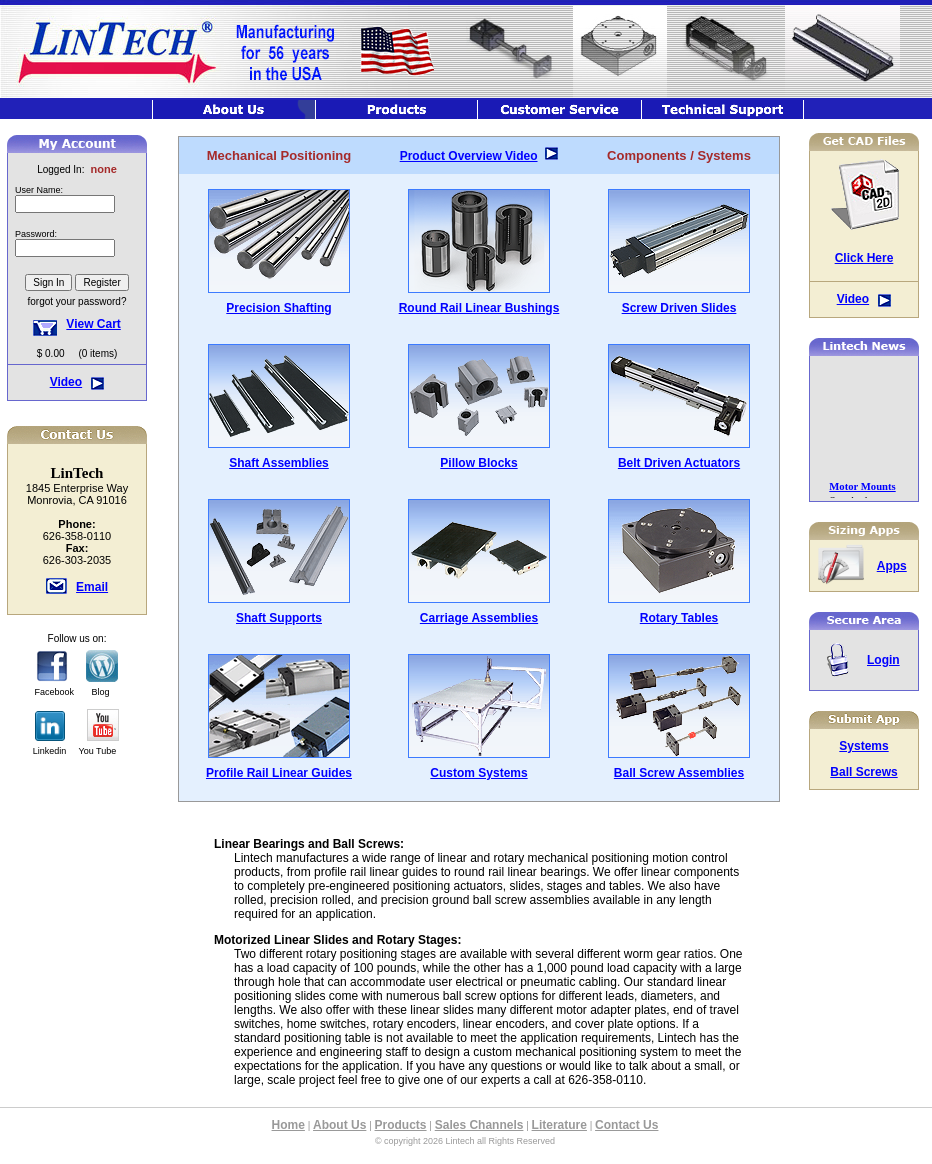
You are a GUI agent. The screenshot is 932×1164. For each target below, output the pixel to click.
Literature (559, 1125)
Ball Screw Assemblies (679, 773)
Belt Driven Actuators (679, 463)
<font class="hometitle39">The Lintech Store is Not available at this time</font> (77, 249)
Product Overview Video (469, 156)
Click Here (864, 258)
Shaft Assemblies (279, 463)
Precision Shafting (278, 308)
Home (288, 1125)
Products (401, 1125)
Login (883, 660)
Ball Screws (863, 772)
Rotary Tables (679, 618)
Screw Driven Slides (679, 308)
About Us (339, 1125)
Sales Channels (479, 1125)
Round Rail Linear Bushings (479, 308)
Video (66, 382)
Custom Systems (478, 773)
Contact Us (626, 1125)
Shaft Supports (279, 618)
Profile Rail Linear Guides (279, 773)
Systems (863, 746)
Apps (892, 566)
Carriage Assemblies (479, 618)
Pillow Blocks (478, 463)
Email (92, 587)
